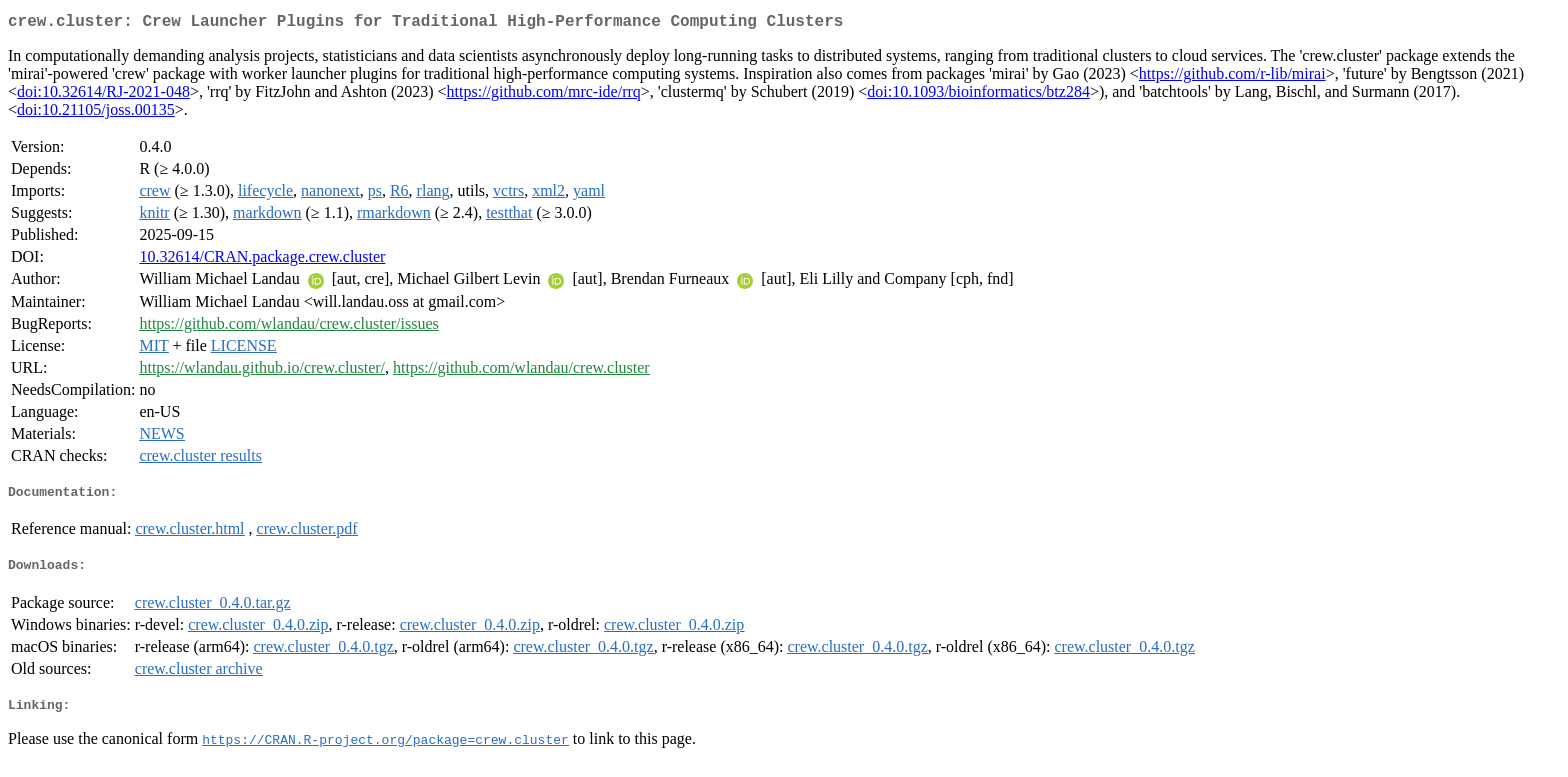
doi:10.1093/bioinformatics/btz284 (978, 95)
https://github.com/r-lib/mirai (1232, 77)
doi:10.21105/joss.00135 (96, 113)
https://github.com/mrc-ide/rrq (544, 95)
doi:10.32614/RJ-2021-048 (103, 95)
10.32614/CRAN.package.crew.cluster (262, 260)
